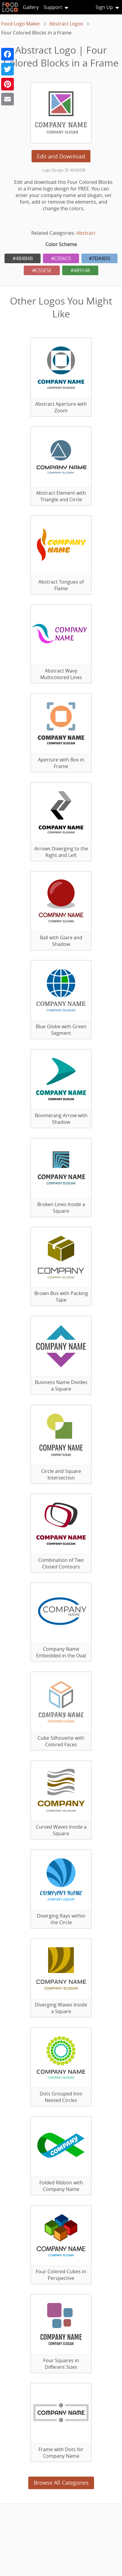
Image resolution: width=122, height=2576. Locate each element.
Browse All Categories (61, 2482)
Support (53, 7)
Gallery (31, 7)
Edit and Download (61, 156)
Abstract (86, 233)
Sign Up (104, 7)
